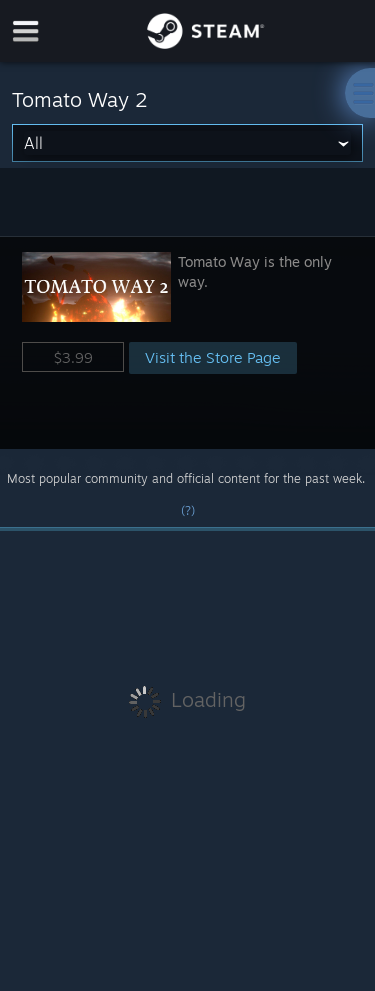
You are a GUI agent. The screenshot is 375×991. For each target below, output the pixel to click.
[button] (187, 342)
